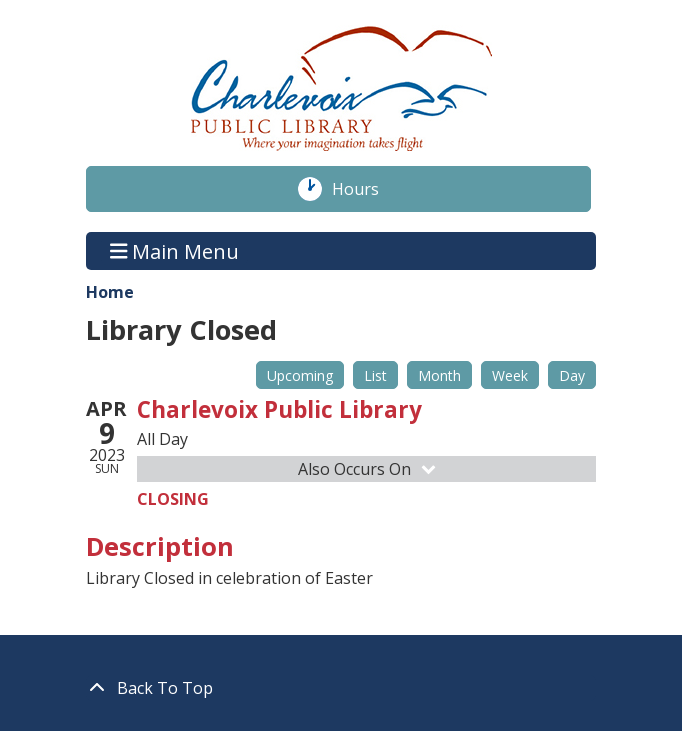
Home (110, 292)
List (375, 375)
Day (572, 375)
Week (510, 375)
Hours (366, 189)
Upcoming (300, 375)
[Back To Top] (341, 688)
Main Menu (175, 250)
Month (439, 375)
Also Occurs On (368, 469)
